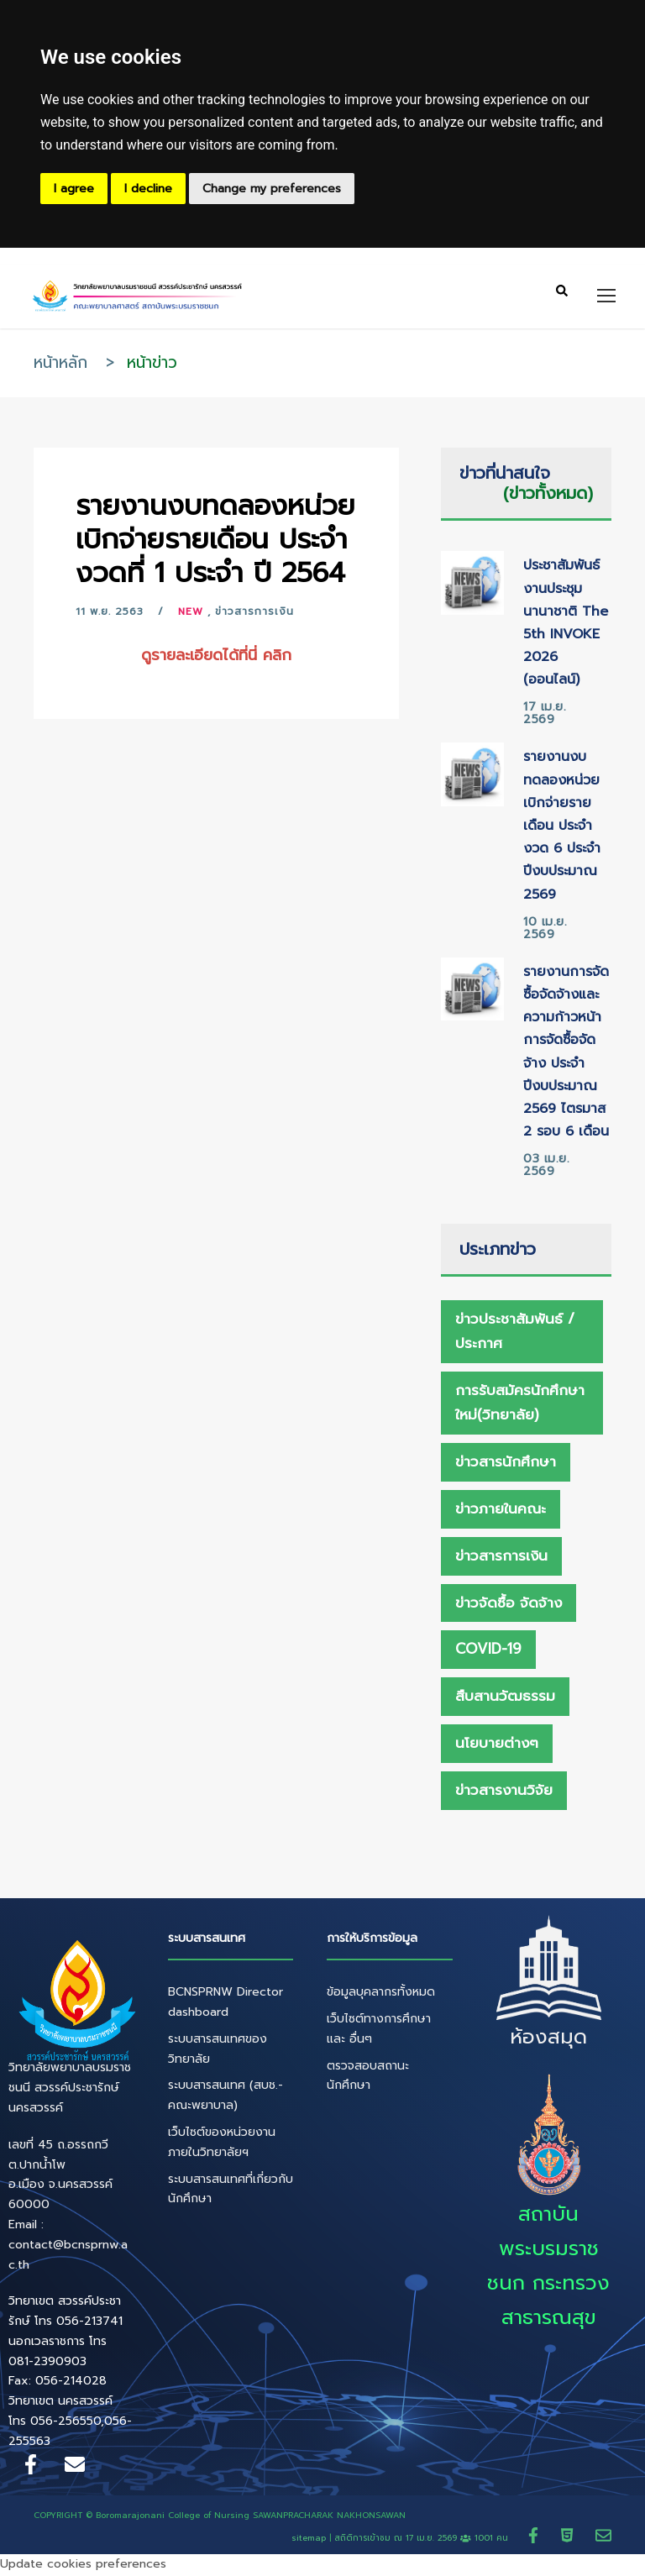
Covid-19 (488, 1651)
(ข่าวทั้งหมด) (548, 495)
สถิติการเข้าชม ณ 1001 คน (422, 2540)
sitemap (308, 2540)
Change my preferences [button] (271, 188)
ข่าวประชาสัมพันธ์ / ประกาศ (514, 1333)
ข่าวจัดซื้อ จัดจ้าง (508, 1605)
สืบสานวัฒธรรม (505, 1698)
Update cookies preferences (83, 2566)
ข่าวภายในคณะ (500, 1511)
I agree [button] (74, 188)
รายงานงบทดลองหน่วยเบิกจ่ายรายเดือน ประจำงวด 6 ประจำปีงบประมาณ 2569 (561, 827)
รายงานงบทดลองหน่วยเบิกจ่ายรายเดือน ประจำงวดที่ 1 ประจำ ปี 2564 (215, 541)
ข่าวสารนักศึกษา (505, 1464)
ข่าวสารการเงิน (254, 614)
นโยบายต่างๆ (496, 1745)
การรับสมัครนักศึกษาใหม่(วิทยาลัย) (520, 1405)
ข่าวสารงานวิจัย (504, 1792)
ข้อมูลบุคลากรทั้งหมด (381, 1994)
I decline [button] (148, 188)
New (190, 614)
